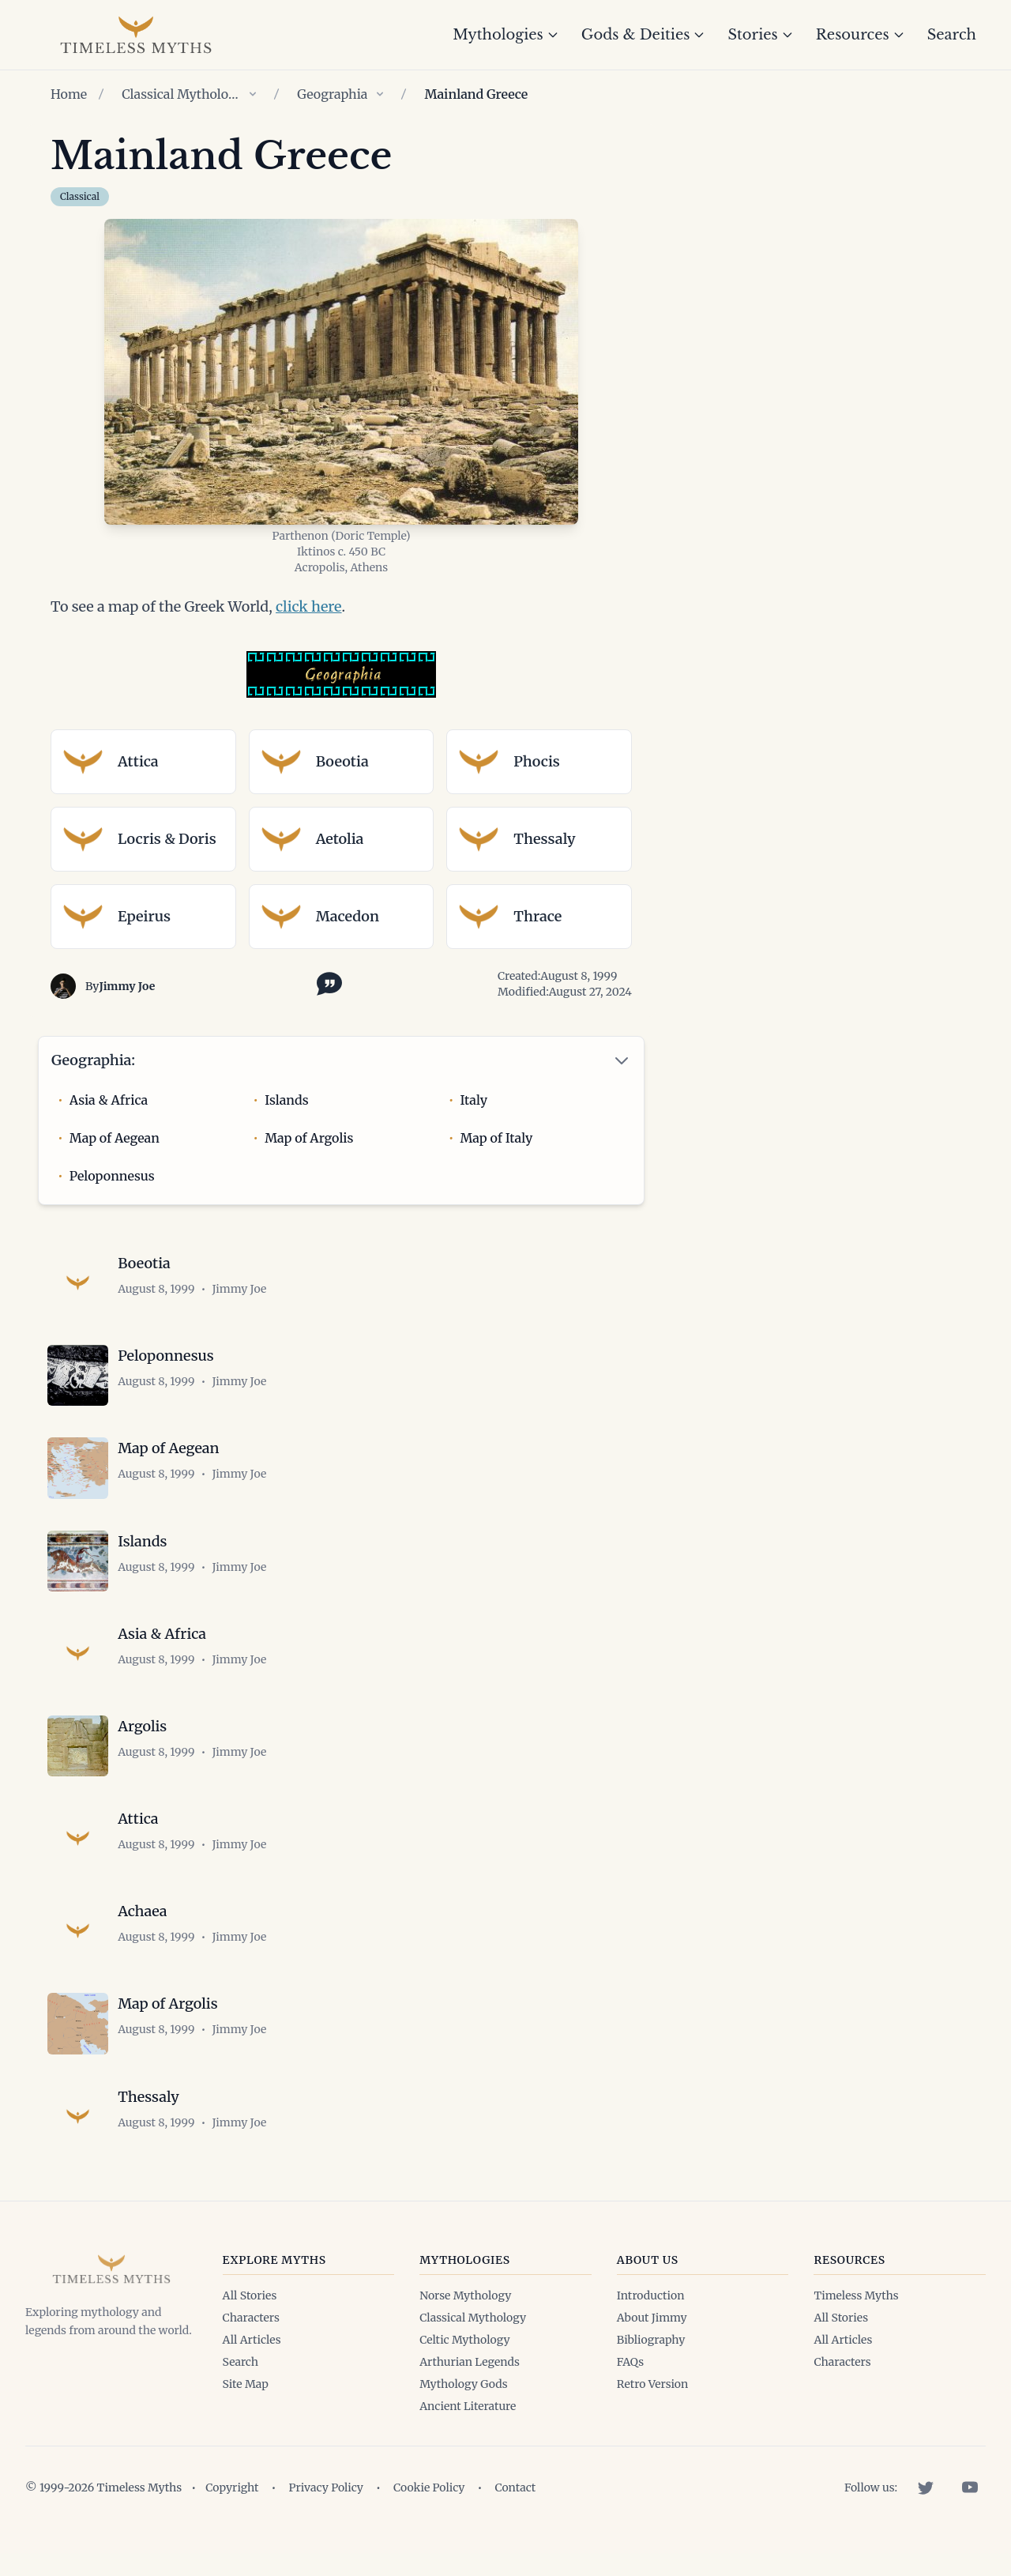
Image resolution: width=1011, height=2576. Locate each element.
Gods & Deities (643, 34)
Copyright (231, 2510)
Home (69, 94)
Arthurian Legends (469, 2384)
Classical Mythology (181, 94)
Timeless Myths (856, 2317)
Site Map (246, 2406)
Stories (760, 34)
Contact (515, 2510)
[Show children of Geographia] (379, 94)
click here (309, 606)
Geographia (332, 94)
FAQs (630, 2384)
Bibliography (651, 2362)
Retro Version (652, 2406)
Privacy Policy (326, 2510)
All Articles (252, 2362)
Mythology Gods (463, 2406)
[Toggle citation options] (326, 982)
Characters (251, 2340)
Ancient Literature (467, 2428)
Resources (860, 34)
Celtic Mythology (464, 2362)
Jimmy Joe (127, 986)
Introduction (651, 2317)
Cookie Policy (429, 2510)
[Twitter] (925, 2509)
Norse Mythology (465, 2317)
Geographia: (93, 1060)
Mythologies (506, 34)
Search (951, 34)
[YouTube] (970, 2509)
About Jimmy (652, 2340)
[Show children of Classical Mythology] (252, 94)
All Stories (250, 2317)
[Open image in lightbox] (341, 372)
